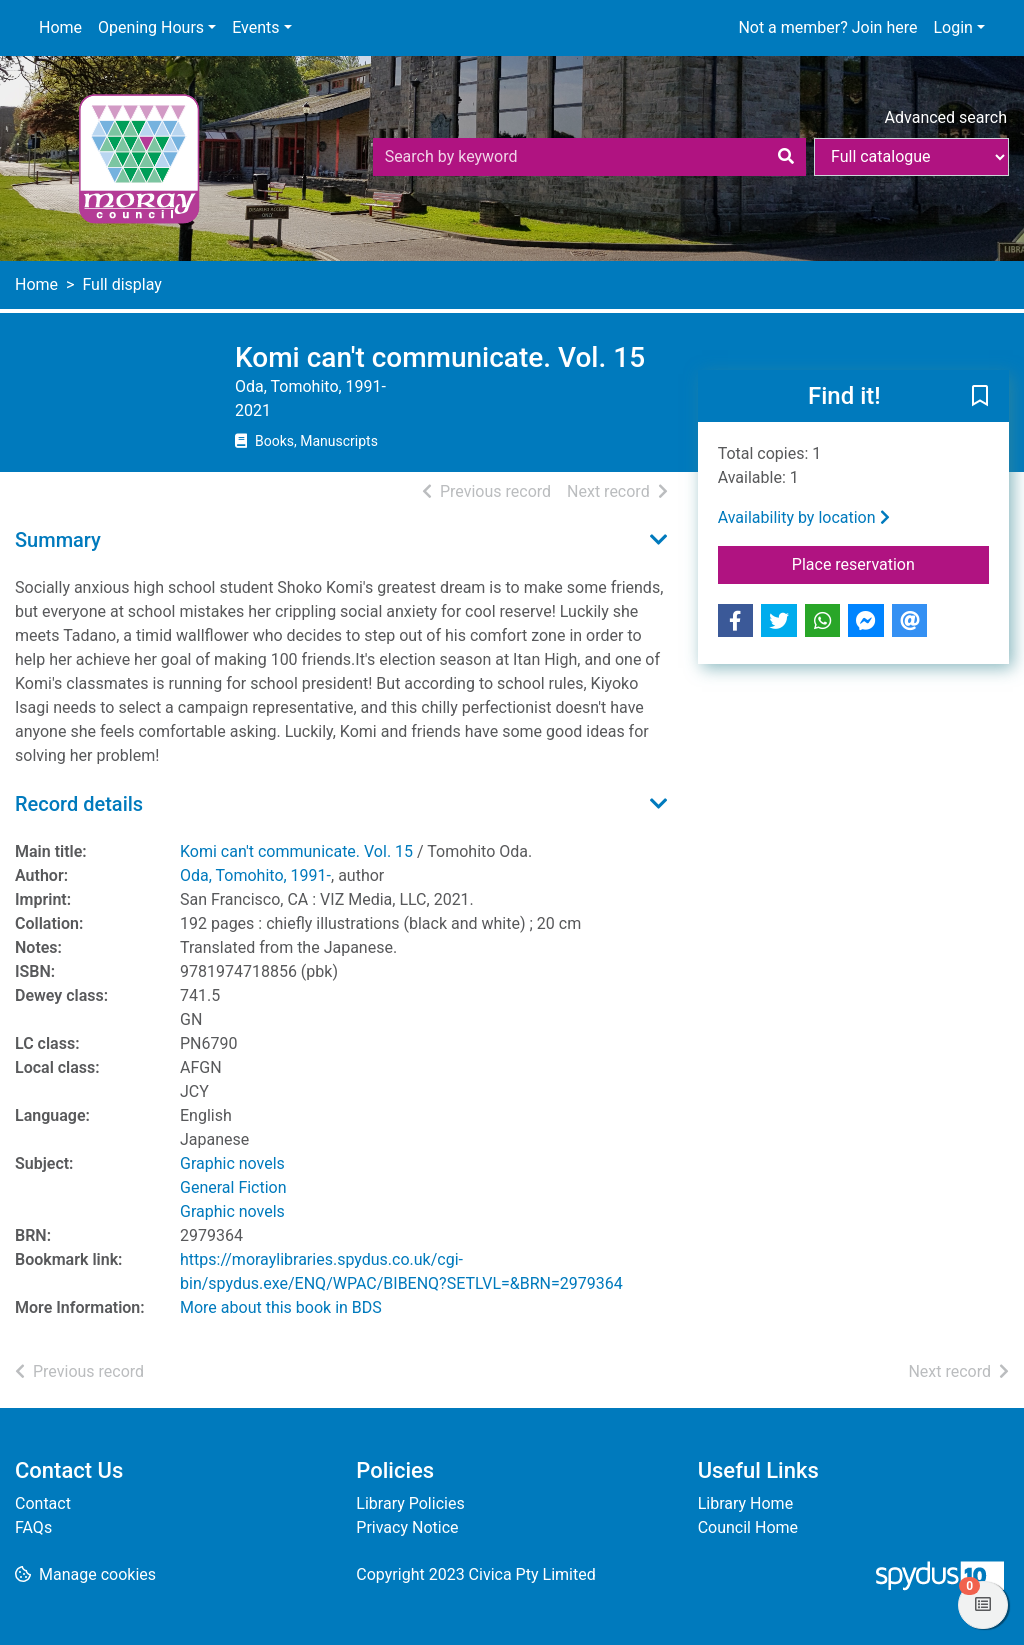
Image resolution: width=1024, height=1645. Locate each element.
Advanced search (946, 117)
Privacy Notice (407, 1527)
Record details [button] (79, 804)
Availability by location (804, 517)
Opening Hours (151, 27)
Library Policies (410, 1503)
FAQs (33, 1527)
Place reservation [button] (890, 563)
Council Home (748, 1527)
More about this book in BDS (281, 1307)
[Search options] (911, 157)
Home (60, 27)
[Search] (786, 157)
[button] (980, 397)
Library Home (745, 1503)
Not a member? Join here (827, 27)
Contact (43, 1503)
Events (255, 27)
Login (952, 27)
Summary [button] (58, 540)
